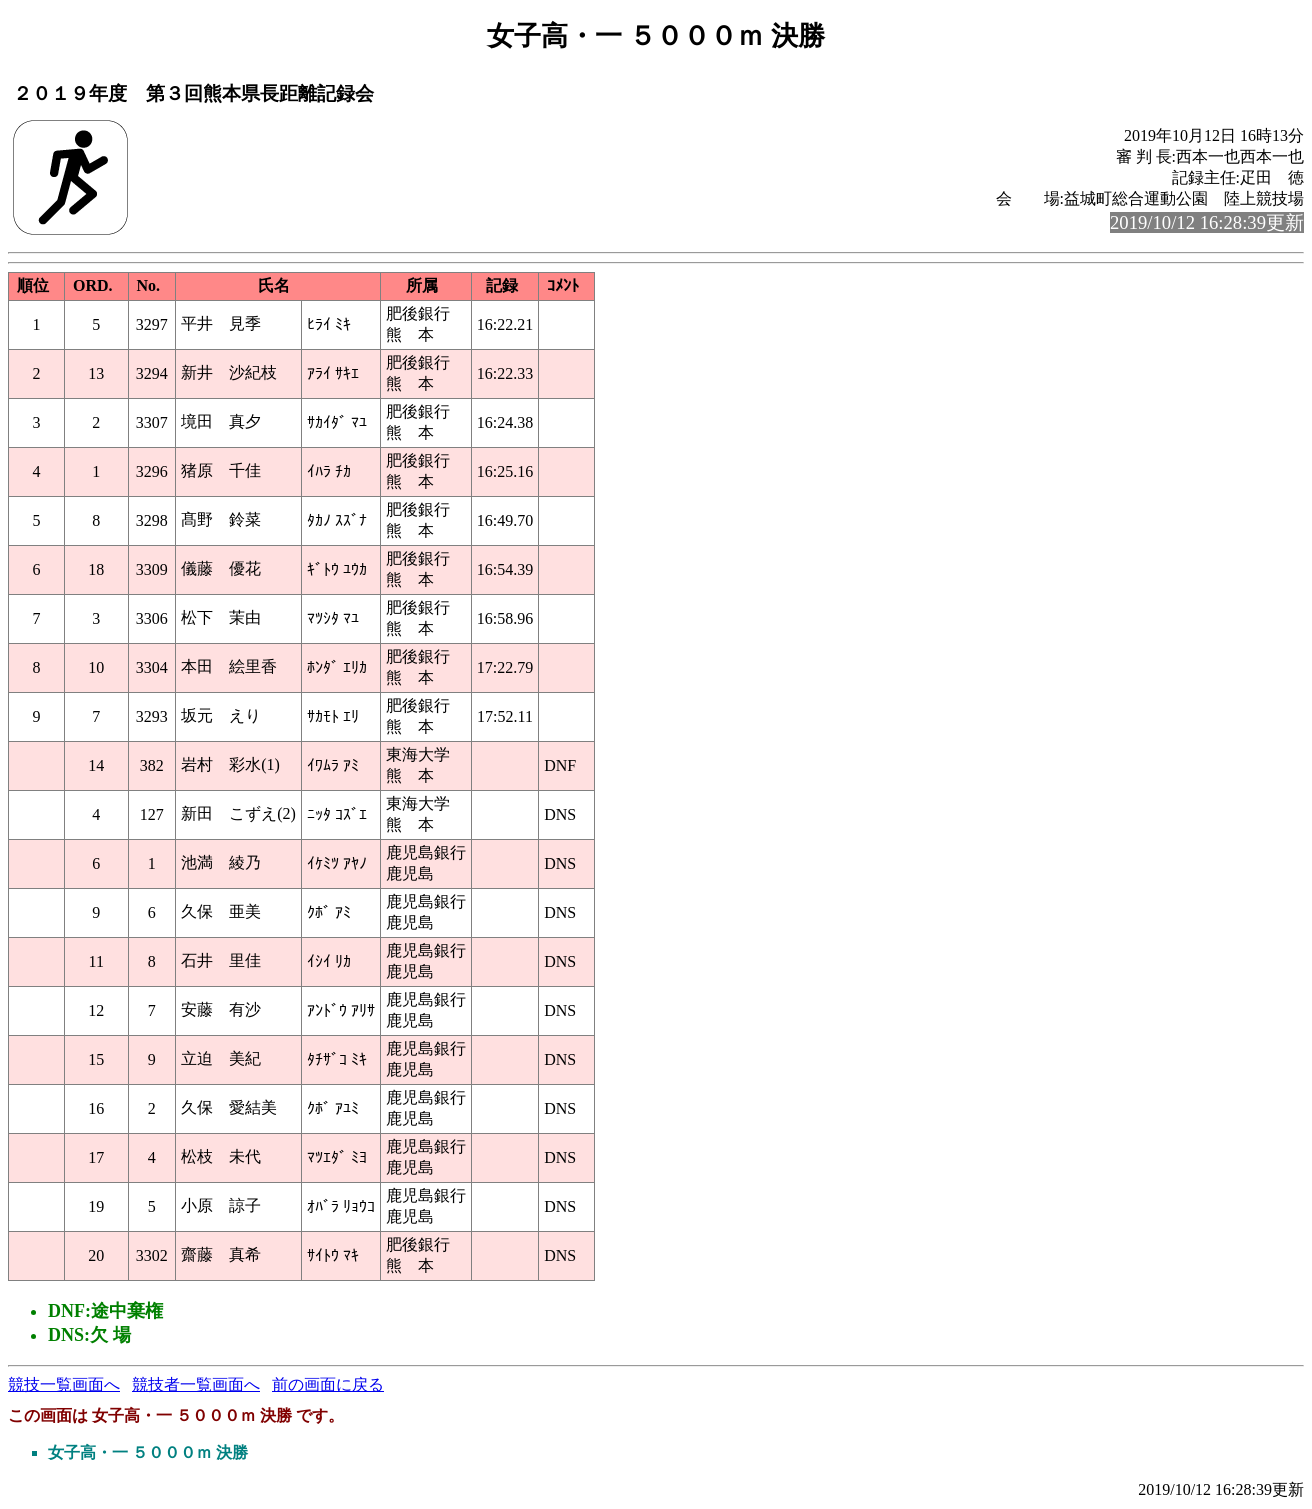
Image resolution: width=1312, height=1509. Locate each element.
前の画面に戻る (328, 1384)
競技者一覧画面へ (196, 1384)
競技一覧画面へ (64, 1384)
